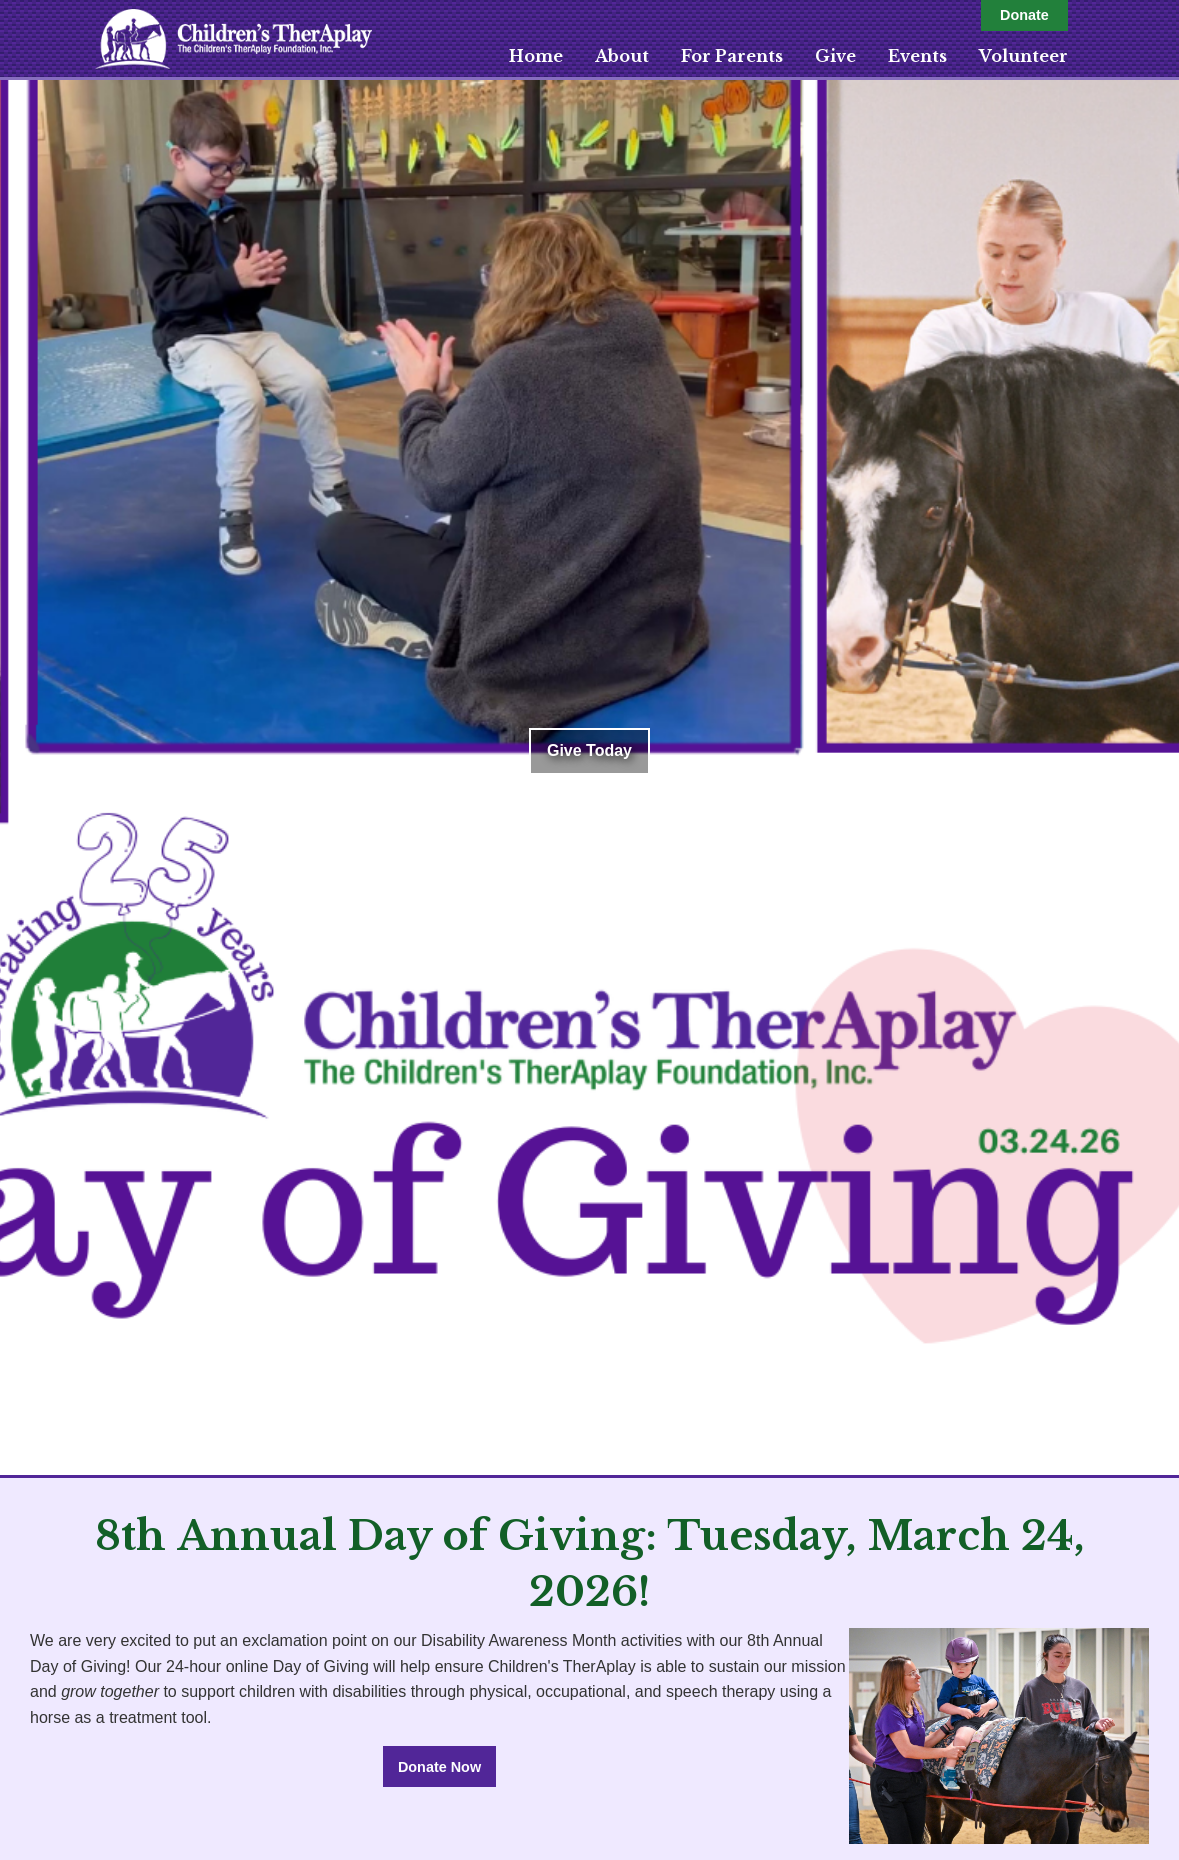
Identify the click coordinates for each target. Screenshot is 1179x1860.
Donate (1024, 15)
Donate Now (439, 1767)
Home (536, 56)
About (622, 56)
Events (917, 56)
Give (835, 56)
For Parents (732, 56)
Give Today (589, 750)
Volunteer (1023, 56)
